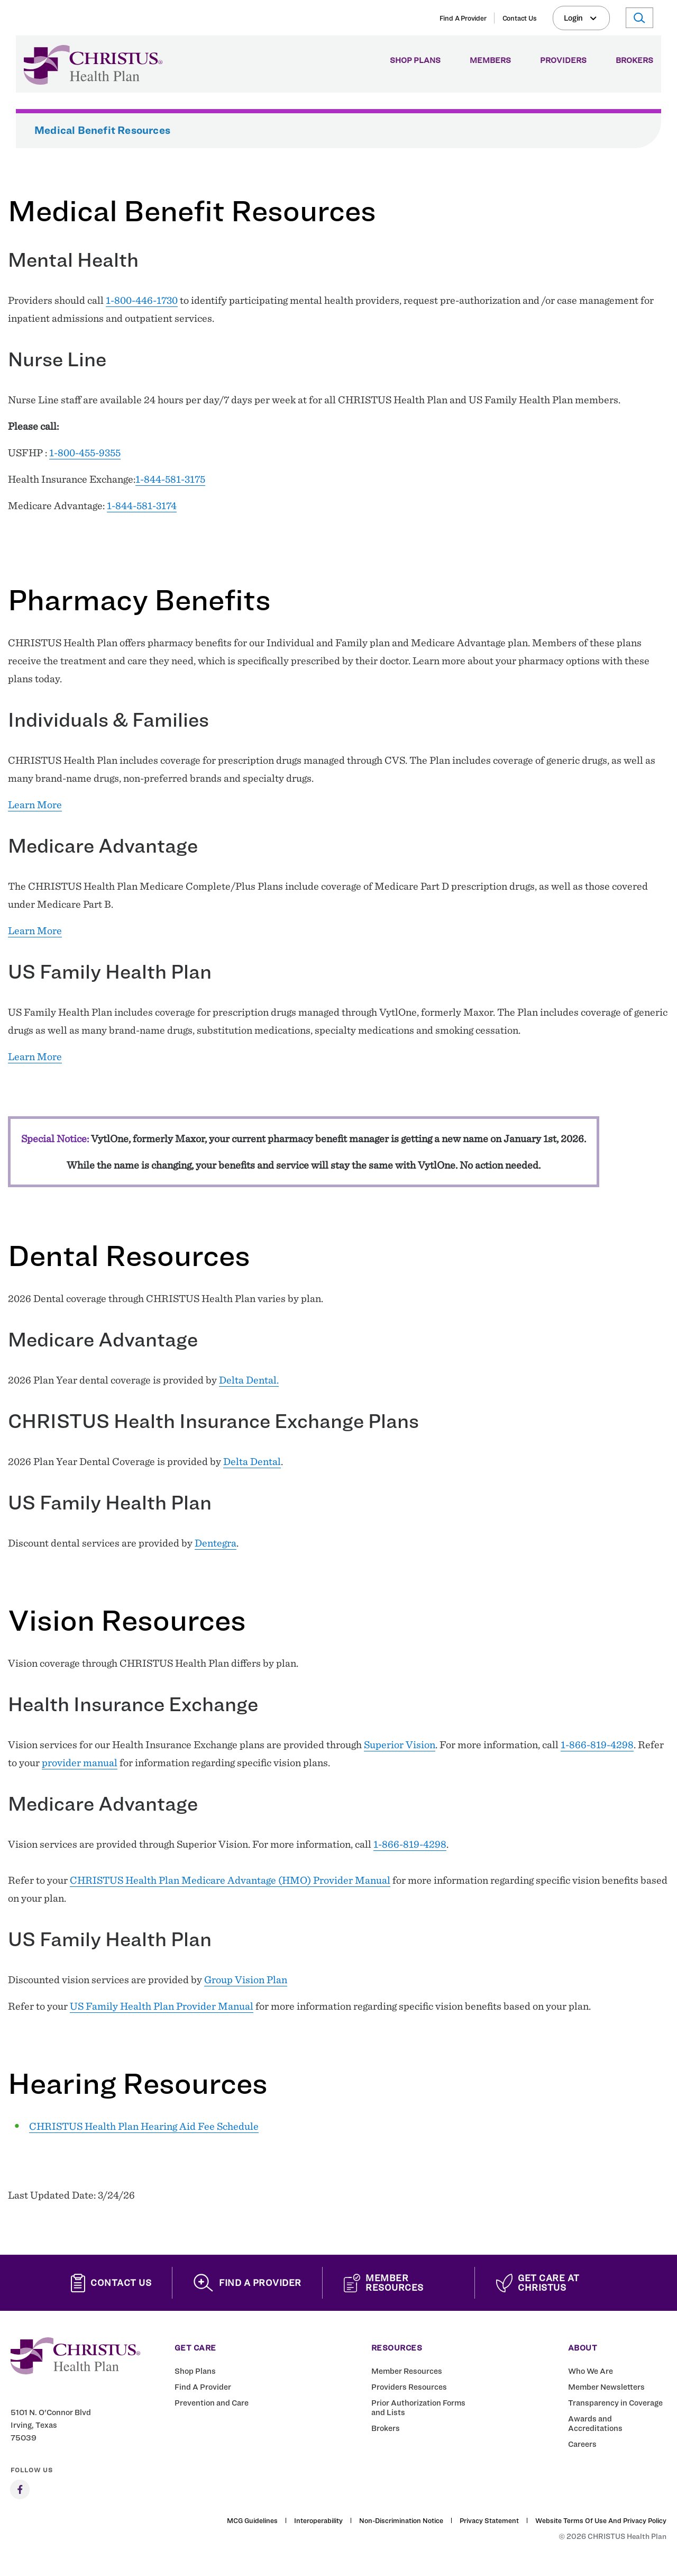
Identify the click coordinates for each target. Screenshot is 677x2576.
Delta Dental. (249, 1379)
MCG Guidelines (252, 2520)
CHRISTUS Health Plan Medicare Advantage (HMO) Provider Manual (230, 1880)
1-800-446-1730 (142, 300)
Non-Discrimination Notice (401, 2520)
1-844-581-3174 (142, 505)
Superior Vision (399, 1744)
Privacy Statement (489, 2520)
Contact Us (519, 18)
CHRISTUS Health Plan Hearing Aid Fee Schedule (144, 2126)
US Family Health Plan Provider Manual (161, 2006)
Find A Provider (463, 18)
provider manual (79, 1762)
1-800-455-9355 (85, 452)
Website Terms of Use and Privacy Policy (600, 2520)
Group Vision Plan (245, 1979)
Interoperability (318, 2520)
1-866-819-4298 (597, 1744)
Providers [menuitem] (563, 61)
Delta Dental (252, 1461)
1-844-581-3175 (170, 479)
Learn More (35, 804)
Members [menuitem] (490, 61)
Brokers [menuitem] (634, 61)
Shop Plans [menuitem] (415, 61)
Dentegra (215, 1542)
